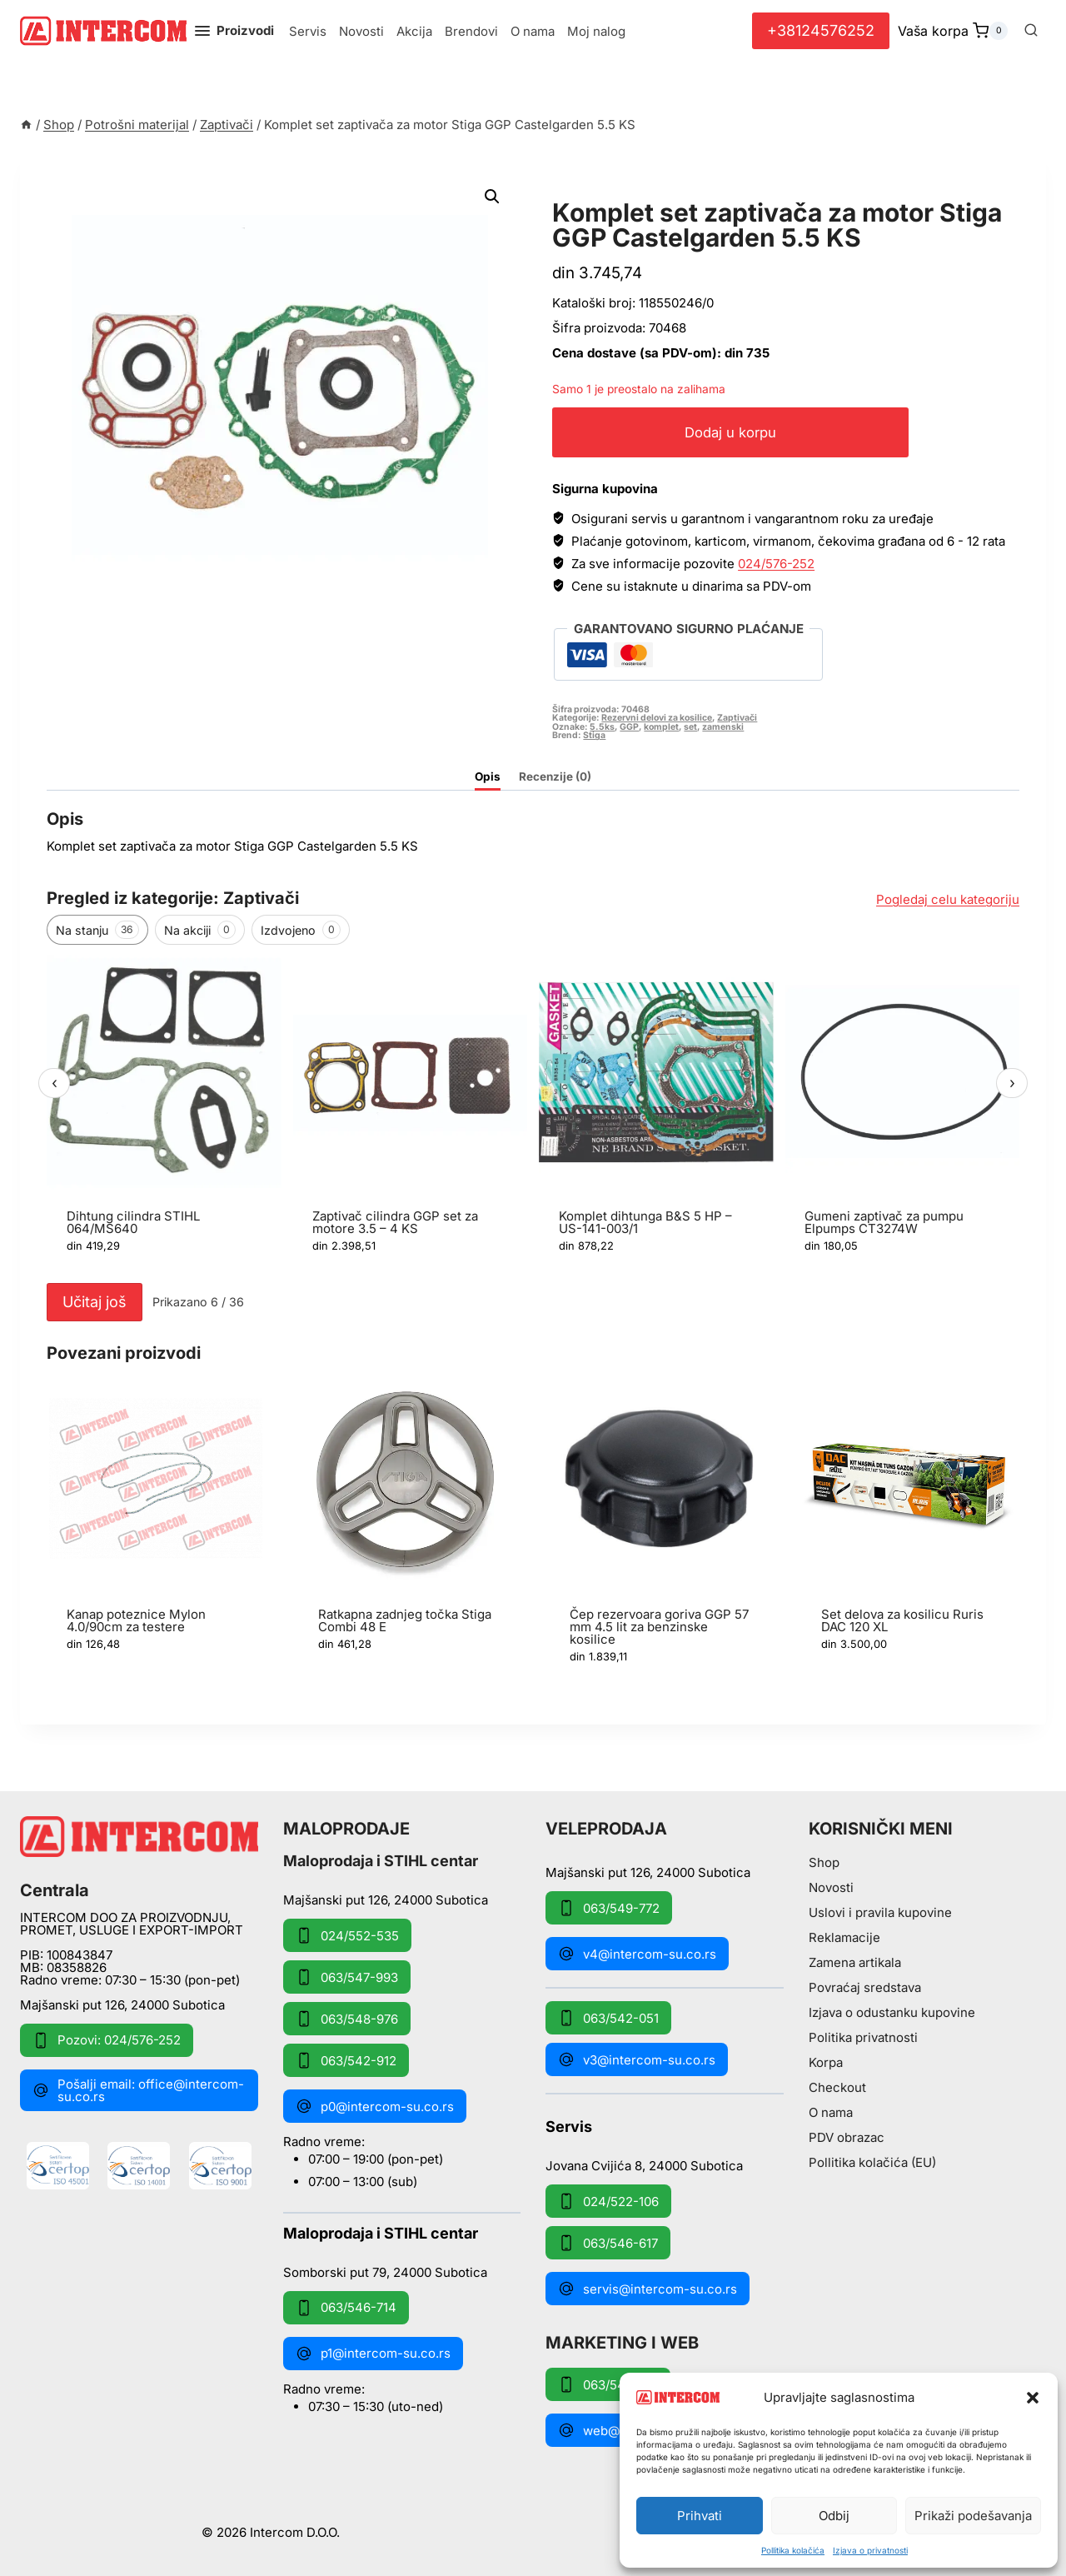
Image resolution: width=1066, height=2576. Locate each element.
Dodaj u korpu (751, 432)
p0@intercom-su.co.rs (375, 2106)
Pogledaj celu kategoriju (947, 899)
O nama (533, 31)
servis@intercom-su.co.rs (647, 2288)
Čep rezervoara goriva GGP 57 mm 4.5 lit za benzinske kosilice (659, 1626)
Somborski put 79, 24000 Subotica (385, 2271)
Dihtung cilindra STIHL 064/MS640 (133, 1222)
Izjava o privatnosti (870, 2550)
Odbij (834, 2516)
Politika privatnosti (863, 2037)
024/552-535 (347, 1935)
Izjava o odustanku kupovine (892, 2012)
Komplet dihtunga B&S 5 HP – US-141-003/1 (645, 1222)
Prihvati (699, 2516)
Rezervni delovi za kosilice (656, 717)
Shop (824, 1862)
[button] (1032, 2397)
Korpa (826, 2062)
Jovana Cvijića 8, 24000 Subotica (644, 2165)
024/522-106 (608, 2201)
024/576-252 (776, 564)
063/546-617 (608, 2242)
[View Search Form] (1031, 31)
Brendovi (471, 31)
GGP (629, 726)
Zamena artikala (855, 1962)
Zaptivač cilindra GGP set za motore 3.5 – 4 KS (395, 1222)
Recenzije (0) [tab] (555, 776)
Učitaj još (94, 1301)
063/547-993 (347, 1977)
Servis (307, 31)
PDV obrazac (846, 2137)
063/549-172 (608, 2384)
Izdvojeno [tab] (301, 930)
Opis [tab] (488, 776)
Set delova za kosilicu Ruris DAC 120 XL (902, 1620)
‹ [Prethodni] (54, 1082)
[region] (533, 1115)
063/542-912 (346, 2060)
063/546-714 (346, 2307)
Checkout (837, 2087)
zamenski (723, 726)
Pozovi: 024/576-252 (106, 2040)
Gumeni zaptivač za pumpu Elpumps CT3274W (884, 1222)
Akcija (414, 31)
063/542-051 (608, 2017)
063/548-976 (347, 2018)
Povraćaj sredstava (865, 1987)
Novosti (361, 31)
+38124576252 (820, 30)
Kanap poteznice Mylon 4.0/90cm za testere (136, 1620)
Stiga (594, 735)
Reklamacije (844, 1937)
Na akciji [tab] (200, 930)
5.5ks (602, 726)
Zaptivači (591, 194)
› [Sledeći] (1012, 1082)
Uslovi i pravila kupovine (880, 1912)
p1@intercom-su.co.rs (373, 2353)
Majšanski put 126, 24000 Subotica (122, 2005)
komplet (661, 726)
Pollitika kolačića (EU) (872, 2162)
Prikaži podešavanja (973, 2516)
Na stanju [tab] (97, 930)
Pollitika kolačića (792, 2550)
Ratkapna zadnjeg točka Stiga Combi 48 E (404, 1620)
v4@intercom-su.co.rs (637, 1953)
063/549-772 (609, 1908)
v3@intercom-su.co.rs (636, 2059)
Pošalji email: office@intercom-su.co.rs (138, 2090)
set (690, 726)
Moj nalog (596, 31)
